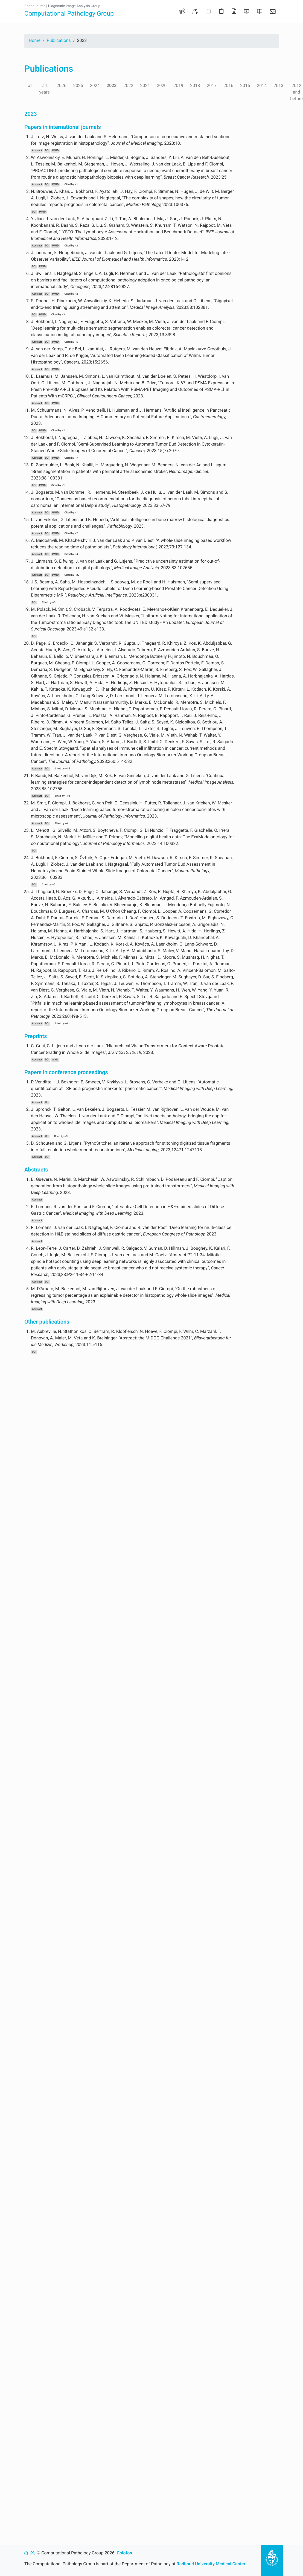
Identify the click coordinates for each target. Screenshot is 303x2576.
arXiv (55, 1059)
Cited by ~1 (71, 184)
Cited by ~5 (71, 342)
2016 (228, 85)
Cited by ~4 (71, 554)
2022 (128, 85)
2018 (195, 85)
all (30, 85)
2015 (245, 85)
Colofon (124, 2552)
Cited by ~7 (71, 458)
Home (34, 40)
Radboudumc (34, 6)
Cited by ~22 (71, 575)
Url (46, 1102)
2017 (212, 85)
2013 (278, 85)
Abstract (37, 150)
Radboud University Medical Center (211, 2563)
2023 (112, 85)
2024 (95, 85)
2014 (262, 85)
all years (44, 89)
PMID (55, 150)
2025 (78, 85)
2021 (145, 85)
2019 (178, 85)
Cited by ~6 (61, 1023)
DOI (47, 150)
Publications (59, 40)
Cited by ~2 (71, 245)
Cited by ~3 (58, 314)
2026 (61, 85)
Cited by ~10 (62, 796)
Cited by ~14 (62, 768)
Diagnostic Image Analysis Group (74, 6)
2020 (162, 85)
